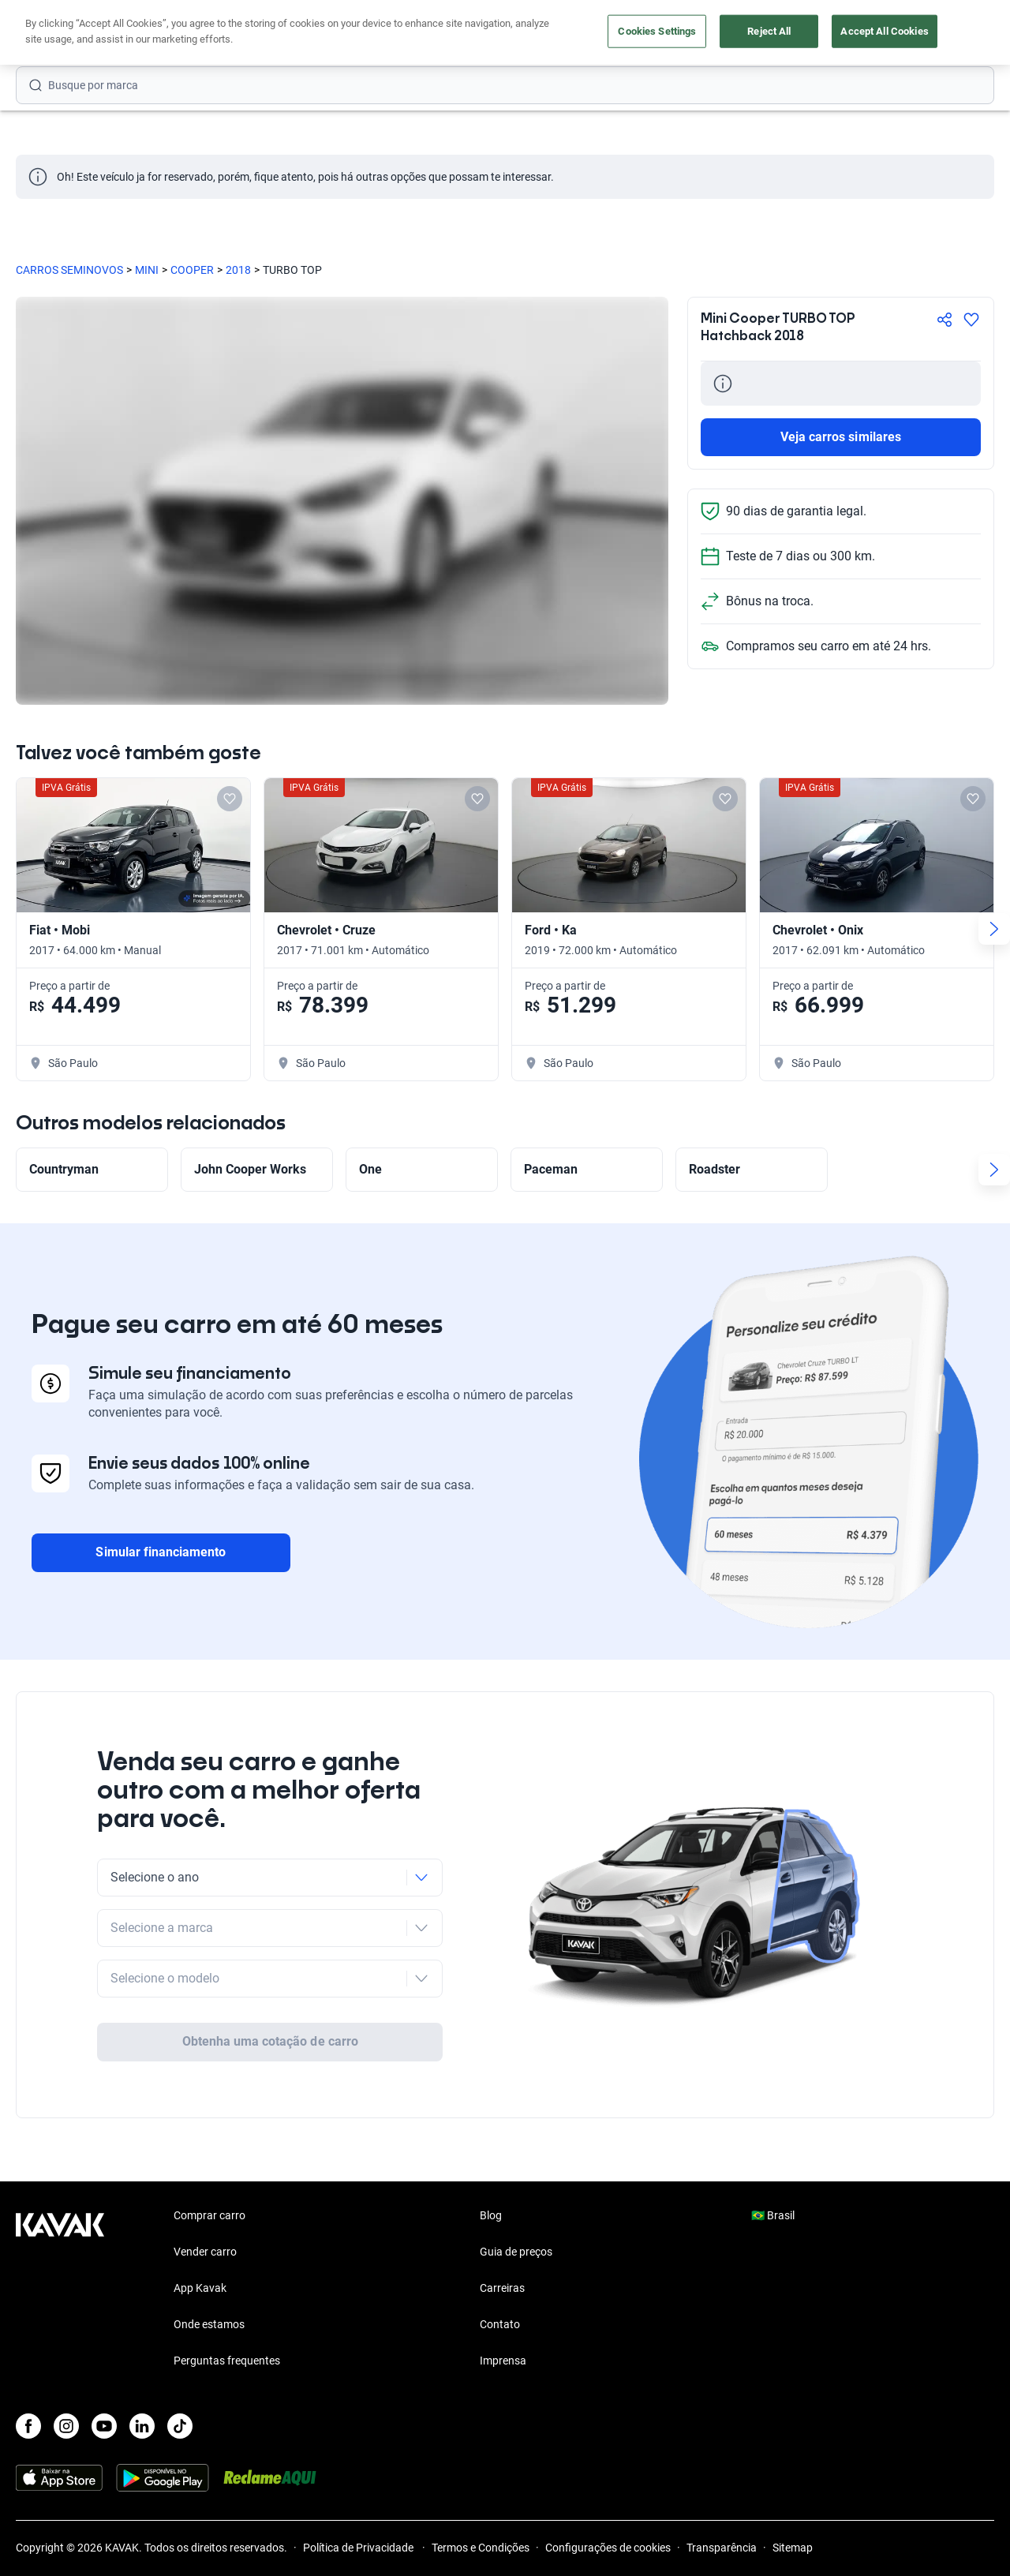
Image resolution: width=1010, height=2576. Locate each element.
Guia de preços (516, 2190)
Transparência (721, 2486)
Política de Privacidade (359, 2486)
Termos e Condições (480, 2486)
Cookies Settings (657, 31)
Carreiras (502, 2226)
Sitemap (792, 2486)
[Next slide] (994, 929)
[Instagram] (66, 2364)
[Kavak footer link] (60, 2228)
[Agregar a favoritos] (971, 319)
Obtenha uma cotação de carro (270, 1979)
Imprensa (503, 2299)
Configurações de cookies (608, 2486)
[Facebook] (28, 2364)
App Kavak (200, 2226)
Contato (500, 2262)
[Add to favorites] (229, 798)
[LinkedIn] (142, 2364)
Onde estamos (209, 2262)
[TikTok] (180, 2364)
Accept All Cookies (884, 31)
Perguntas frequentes (227, 2299)
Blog (491, 2153)
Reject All (769, 31)
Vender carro (205, 2190)
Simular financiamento (160, 1551)
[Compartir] (944, 319)
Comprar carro (209, 2153)
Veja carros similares (840, 436)
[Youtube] (104, 2364)
